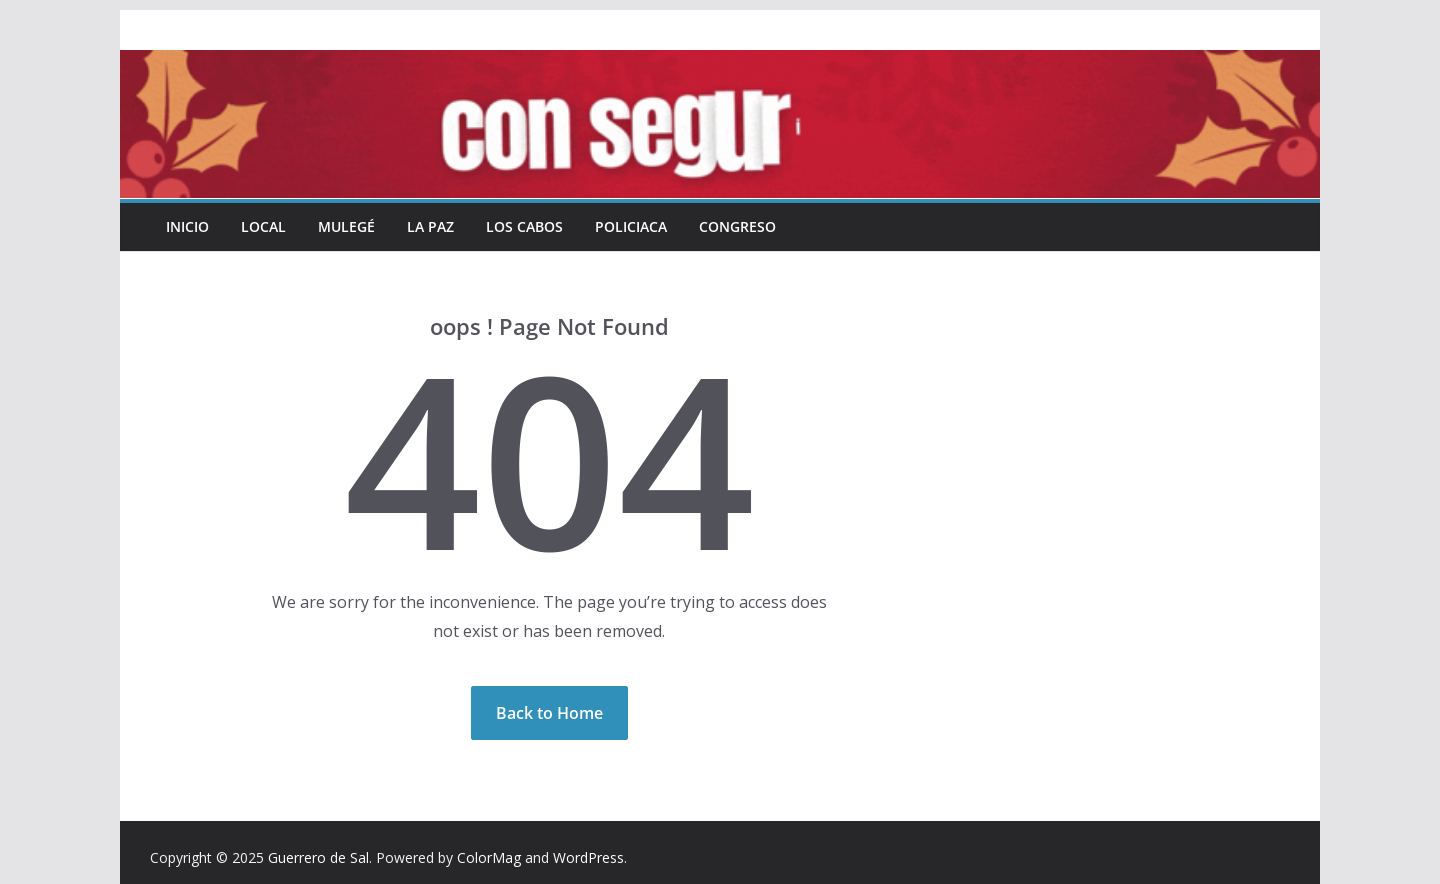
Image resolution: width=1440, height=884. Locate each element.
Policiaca (631, 226)
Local (263, 226)
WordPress (588, 857)
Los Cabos (524, 226)
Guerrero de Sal (318, 857)
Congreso (737, 226)
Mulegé (346, 226)
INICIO (187, 226)
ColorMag (489, 857)
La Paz (430, 226)
